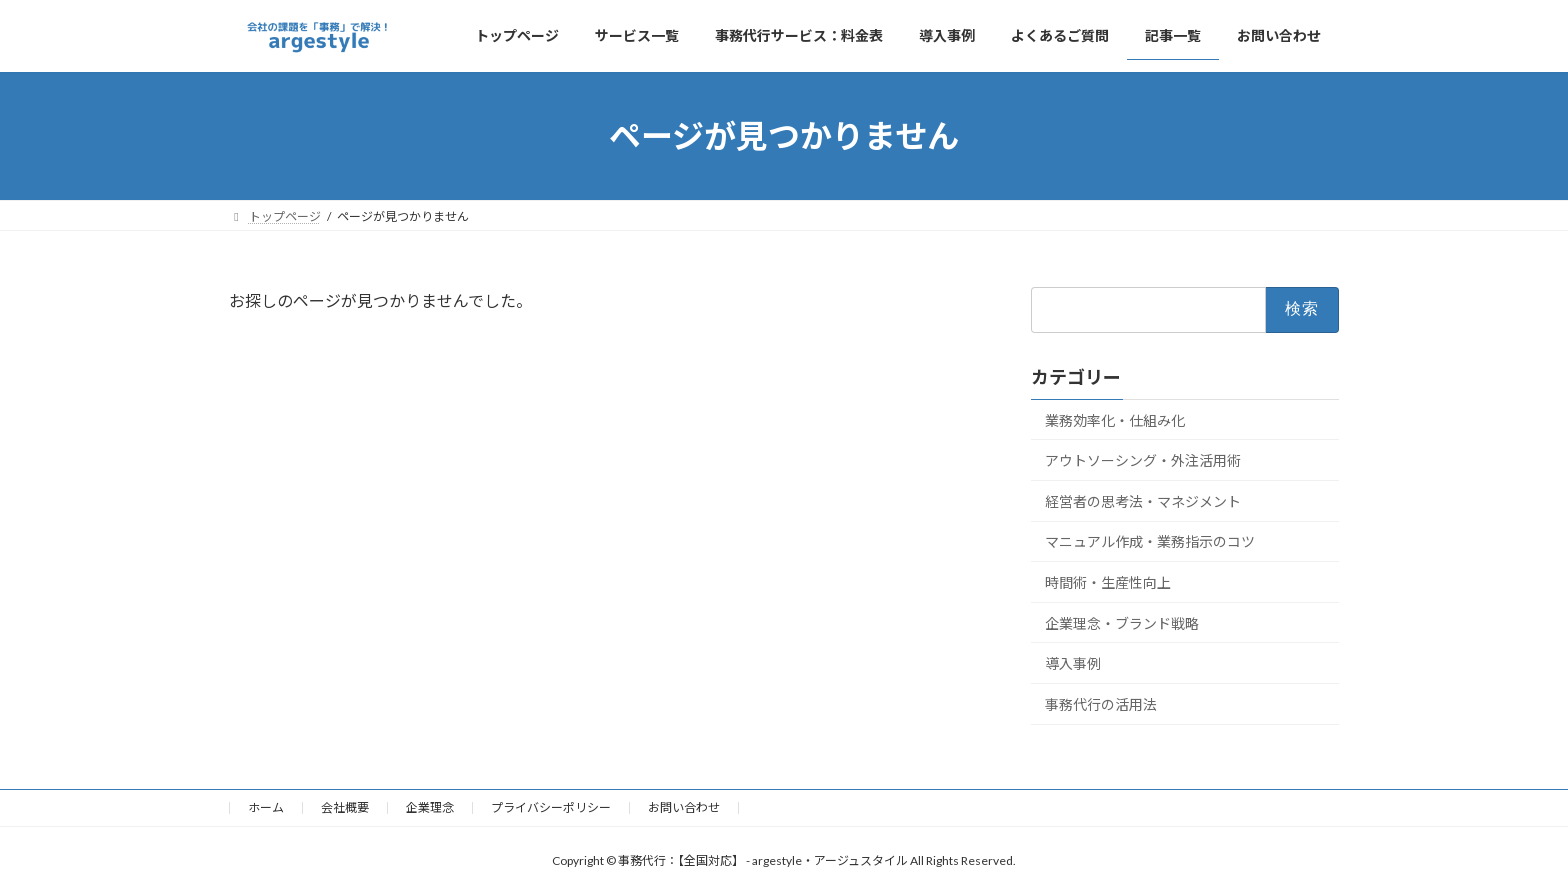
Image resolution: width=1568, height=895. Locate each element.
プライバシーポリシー (551, 807)
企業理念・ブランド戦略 (1122, 623)
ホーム (266, 807)
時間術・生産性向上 (1108, 582)
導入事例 (1073, 663)
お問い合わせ (684, 807)
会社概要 (345, 807)
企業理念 (430, 807)
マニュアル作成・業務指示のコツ (1150, 542)
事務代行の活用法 (1101, 704)
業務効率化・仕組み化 (1115, 420)
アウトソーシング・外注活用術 (1143, 460)
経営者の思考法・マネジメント (1143, 501)
